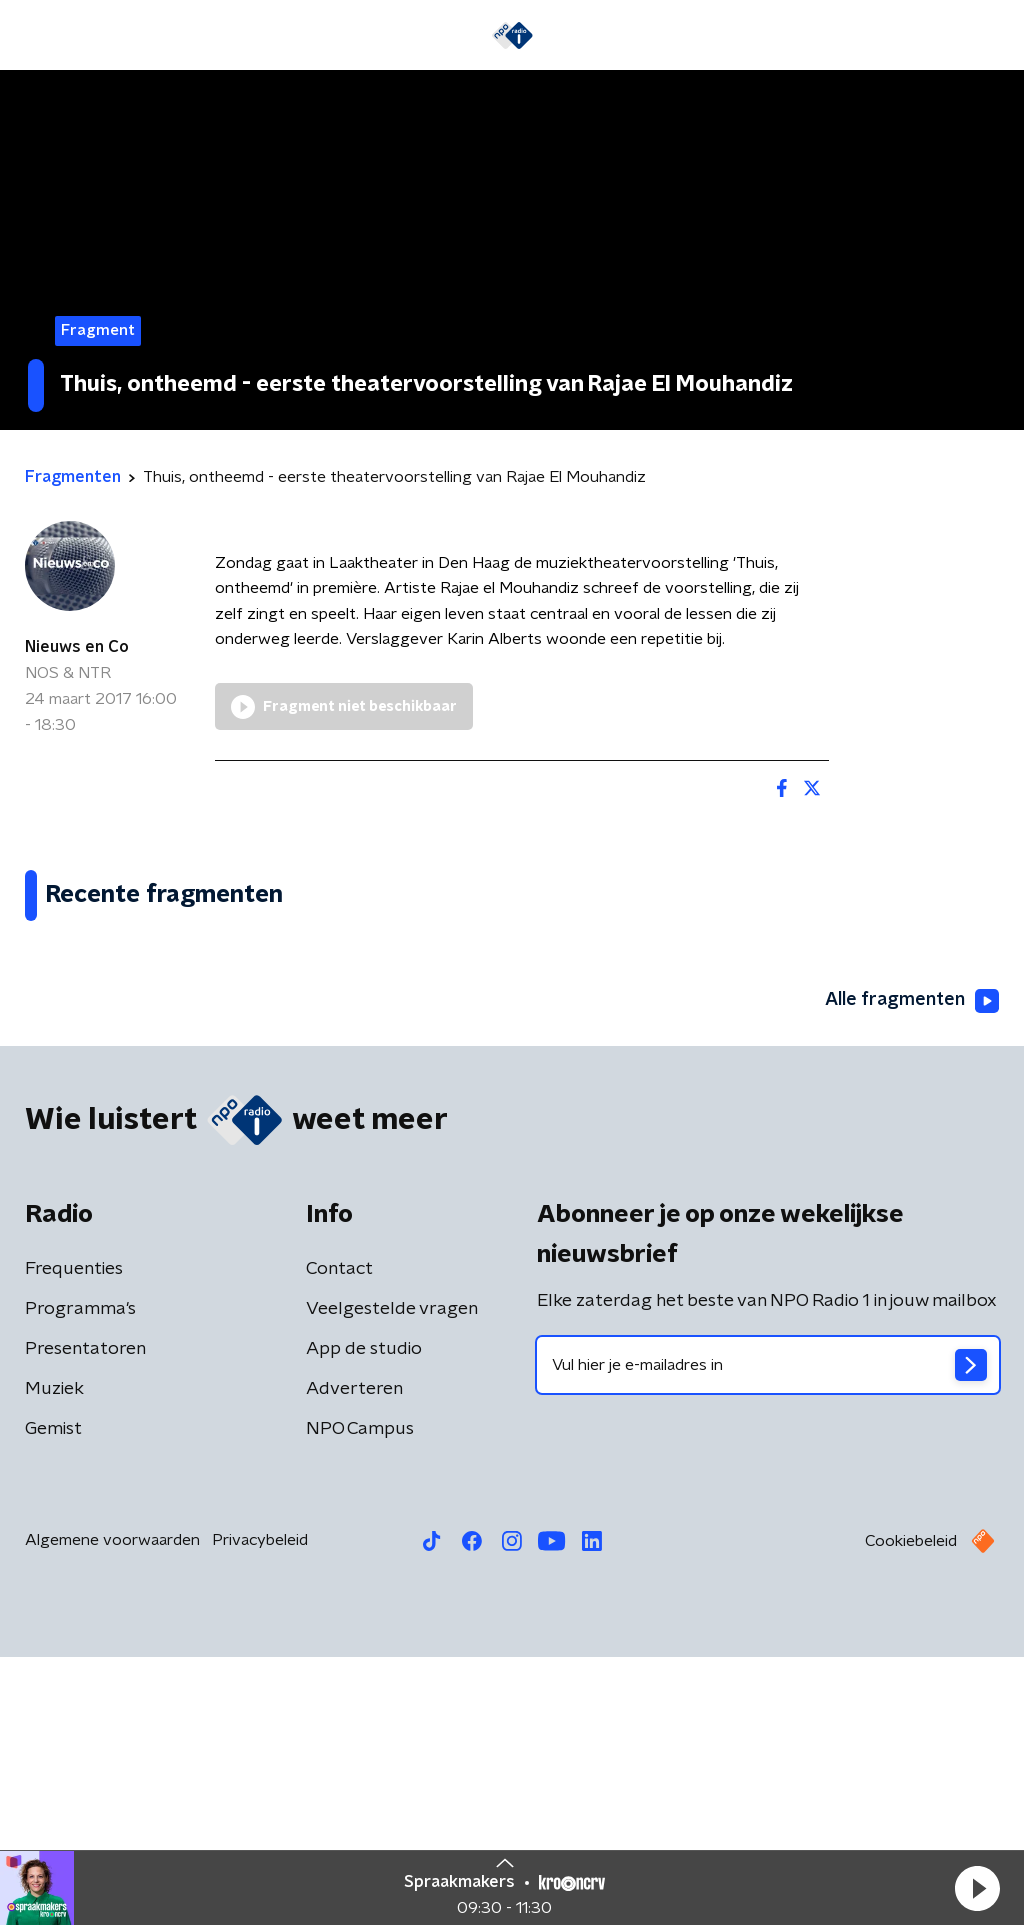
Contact (339, 1537)
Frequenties (74, 1537)
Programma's (80, 1577)
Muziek (54, 1657)
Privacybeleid (260, 1808)
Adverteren (354, 1657)
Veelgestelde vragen (392, 1577)
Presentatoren (85, 1617)
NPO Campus (360, 1697)
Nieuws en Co (77, 647)
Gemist (53, 1697)
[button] (977, 1888)
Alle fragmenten (912, 1269)
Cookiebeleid (911, 1809)
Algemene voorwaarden (112, 1808)
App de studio (364, 1617)
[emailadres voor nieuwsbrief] (768, 1633)
